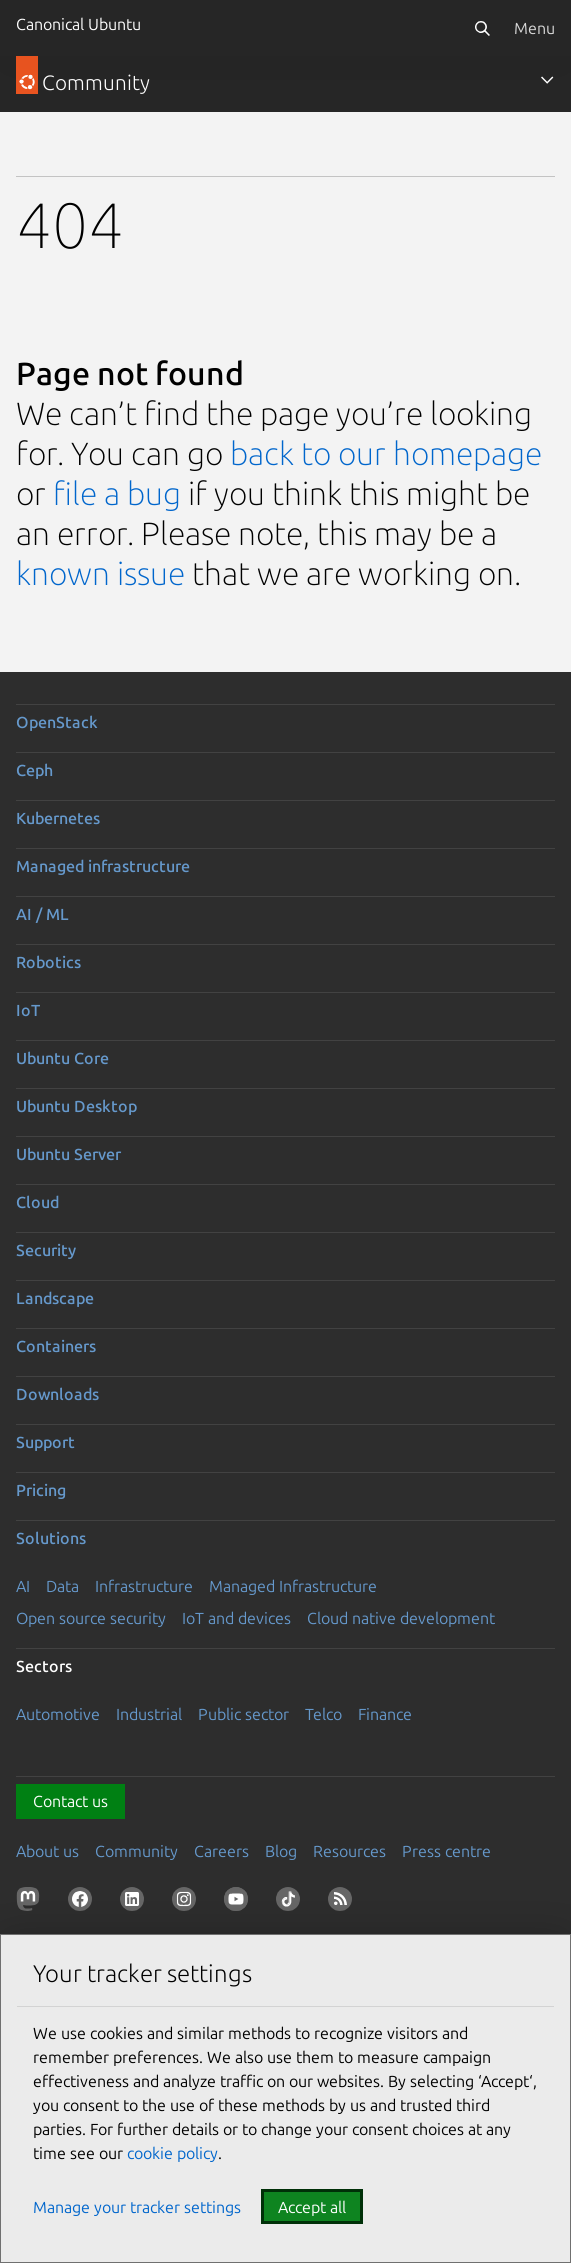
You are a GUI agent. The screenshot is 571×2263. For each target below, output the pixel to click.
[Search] (482, 28)
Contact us (70, 1801)
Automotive (58, 1714)
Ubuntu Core (62, 1058)
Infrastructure (144, 1586)
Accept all (312, 2207)
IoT (28, 1010)
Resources (349, 1851)
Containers (56, 1346)
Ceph (34, 770)
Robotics (48, 962)
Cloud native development (401, 1618)
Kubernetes (58, 818)
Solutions (51, 1538)
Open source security (91, 1618)
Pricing (41, 1490)
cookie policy (172, 2153)
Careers (221, 1851)
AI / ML (42, 914)
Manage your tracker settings (137, 2207)
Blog (281, 1851)
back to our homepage (386, 453)
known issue (100, 573)
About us (47, 1851)
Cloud (37, 1202)
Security (46, 1250)
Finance (385, 1714)
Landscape (55, 1298)
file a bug (117, 493)
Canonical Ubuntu (78, 24)
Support (45, 1442)
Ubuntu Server (68, 1154)
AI (23, 1586)
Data (62, 1586)
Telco (323, 1714)
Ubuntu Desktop (76, 1106)
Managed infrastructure (103, 866)
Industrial (149, 1714)
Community (136, 1851)
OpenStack (57, 722)
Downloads (57, 1394)
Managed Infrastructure (293, 1586)
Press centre (446, 1851)
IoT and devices (236, 1618)
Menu (534, 28)
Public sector (243, 1714)
